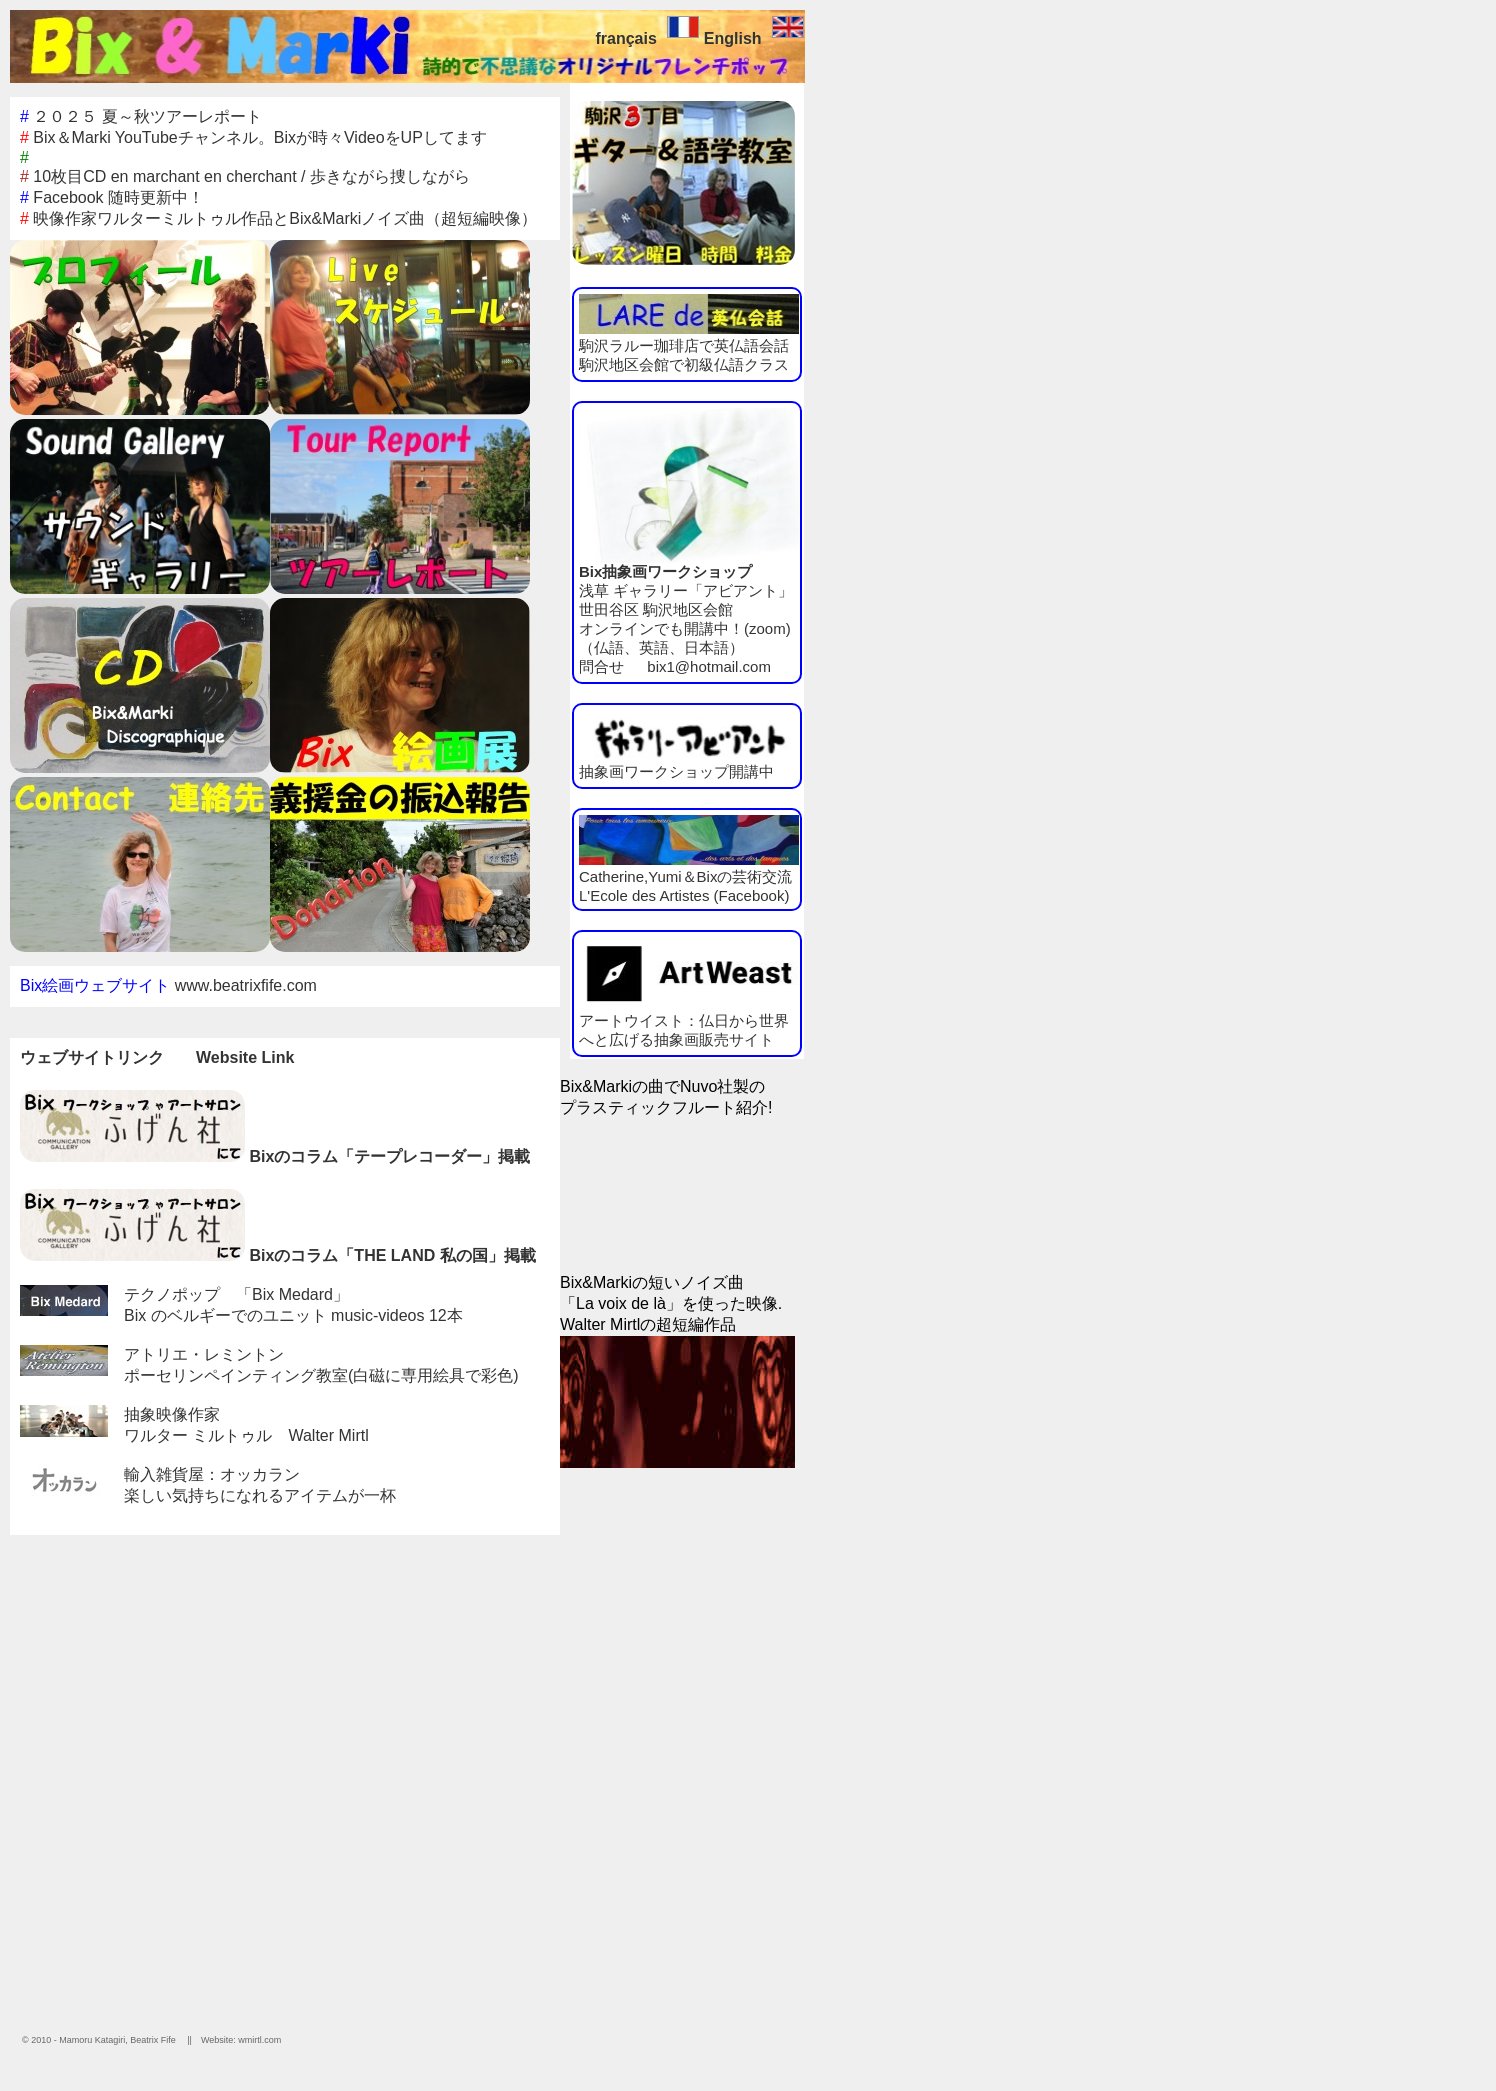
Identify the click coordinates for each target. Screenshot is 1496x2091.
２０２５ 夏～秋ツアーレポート (141, 116)
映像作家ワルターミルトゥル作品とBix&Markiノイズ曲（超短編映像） (278, 218)
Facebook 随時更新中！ (112, 197)
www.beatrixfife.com (246, 985)
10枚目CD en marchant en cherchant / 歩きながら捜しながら (245, 176)
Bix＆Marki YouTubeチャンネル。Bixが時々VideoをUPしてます (253, 137)
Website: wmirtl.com (241, 2040)
